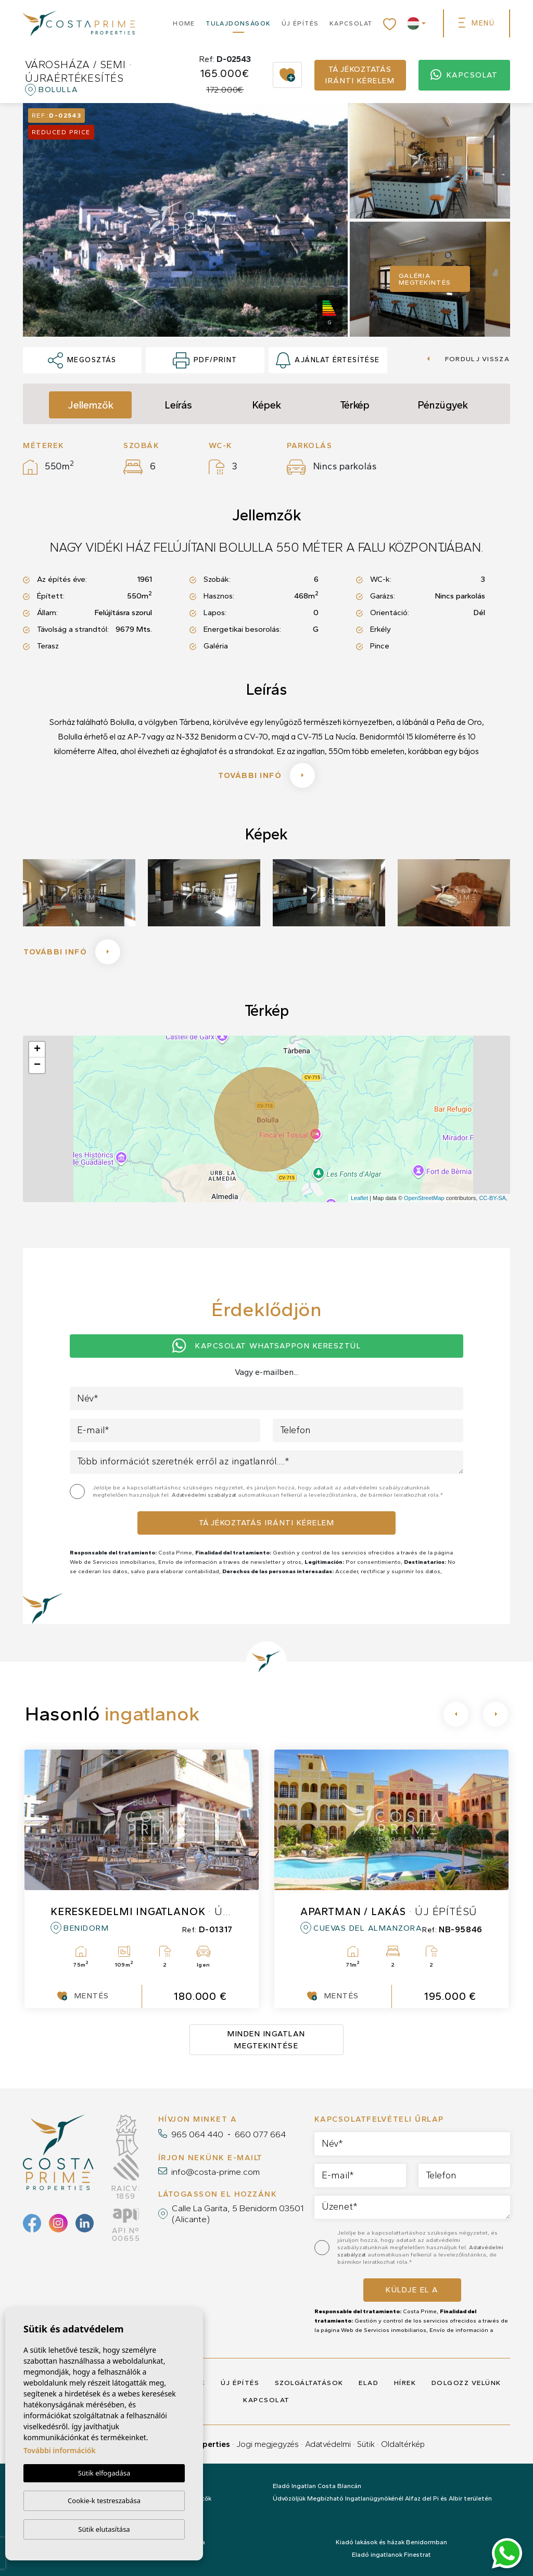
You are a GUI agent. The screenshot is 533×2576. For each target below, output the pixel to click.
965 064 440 (197, 2134)
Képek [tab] (266, 405)
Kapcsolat (351, 23)
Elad (368, 2383)
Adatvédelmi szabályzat (205, 1494)
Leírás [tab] (178, 405)
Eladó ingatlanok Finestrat (391, 2554)
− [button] (37, 1065)
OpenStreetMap (424, 1198)
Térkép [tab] (355, 405)
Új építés (300, 23)
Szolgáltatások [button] (309, 2383)
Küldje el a (412, 2289)
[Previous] (455, 1714)
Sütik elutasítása (104, 2529)
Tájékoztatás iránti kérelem (360, 75)
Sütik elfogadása (104, 2473)
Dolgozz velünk (466, 2383)
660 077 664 (260, 2134)
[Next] (495, 1714)
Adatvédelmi (328, 2444)
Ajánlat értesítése (327, 360)
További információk (59, 2450)
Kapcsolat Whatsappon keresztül (266, 1346)
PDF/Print (205, 360)
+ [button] (37, 1049)
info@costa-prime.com (215, 2171)
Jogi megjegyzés (267, 2444)
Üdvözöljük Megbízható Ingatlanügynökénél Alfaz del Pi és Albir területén (382, 2498)
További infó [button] (71, 951)
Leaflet (359, 1198)
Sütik (366, 2444)
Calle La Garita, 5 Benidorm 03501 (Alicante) (238, 2213)
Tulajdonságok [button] (238, 23)
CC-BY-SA (492, 1198)
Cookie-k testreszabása (104, 2500)
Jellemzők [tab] (90, 405)
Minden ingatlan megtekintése (266, 2039)
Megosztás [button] (82, 360)
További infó (266, 775)
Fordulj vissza (468, 359)
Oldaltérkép (403, 2444)
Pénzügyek (442, 405)
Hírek (405, 2383)
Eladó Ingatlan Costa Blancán (317, 2486)
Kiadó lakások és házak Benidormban (391, 2542)
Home (184, 23)
